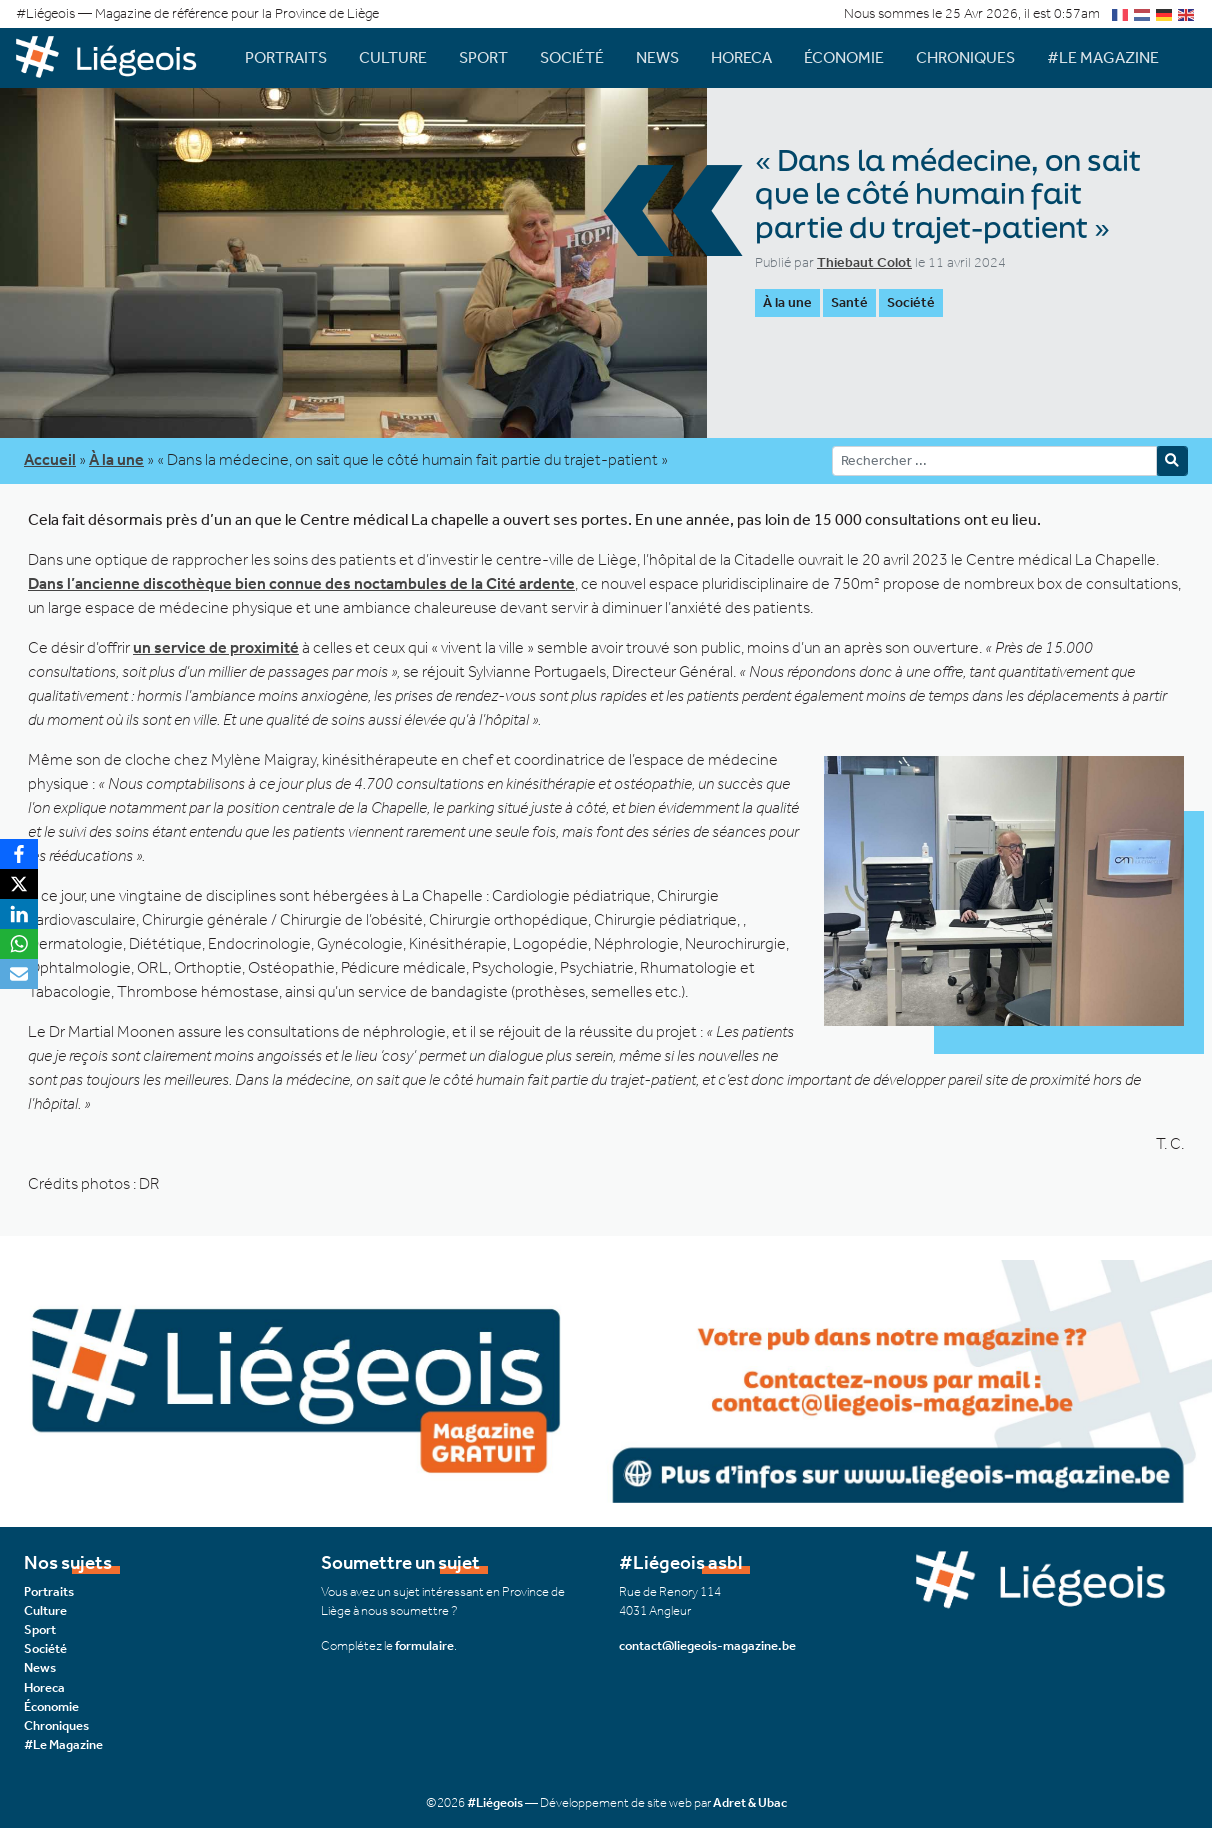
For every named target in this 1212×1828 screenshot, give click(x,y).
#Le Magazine (1103, 57)
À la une (787, 302)
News (657, 57)
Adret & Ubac (750, 1802)
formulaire (424, 1645)
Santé (849, 302)
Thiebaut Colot (864, 262)
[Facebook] (19, 854)
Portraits (286, 57)
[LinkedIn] (19, 914)
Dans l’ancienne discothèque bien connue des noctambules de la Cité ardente (301, 583)
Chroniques (965, 57)
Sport (483, 57)
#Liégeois (495, 1802)
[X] (19, 884)
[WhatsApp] (19, 944)
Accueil (50, 459)
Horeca (741, 57)
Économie (844, 57)
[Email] (19, 974)
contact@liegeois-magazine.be (707, 1645)
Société (572, 57)
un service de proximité (216, 647)
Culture (393, 57)
